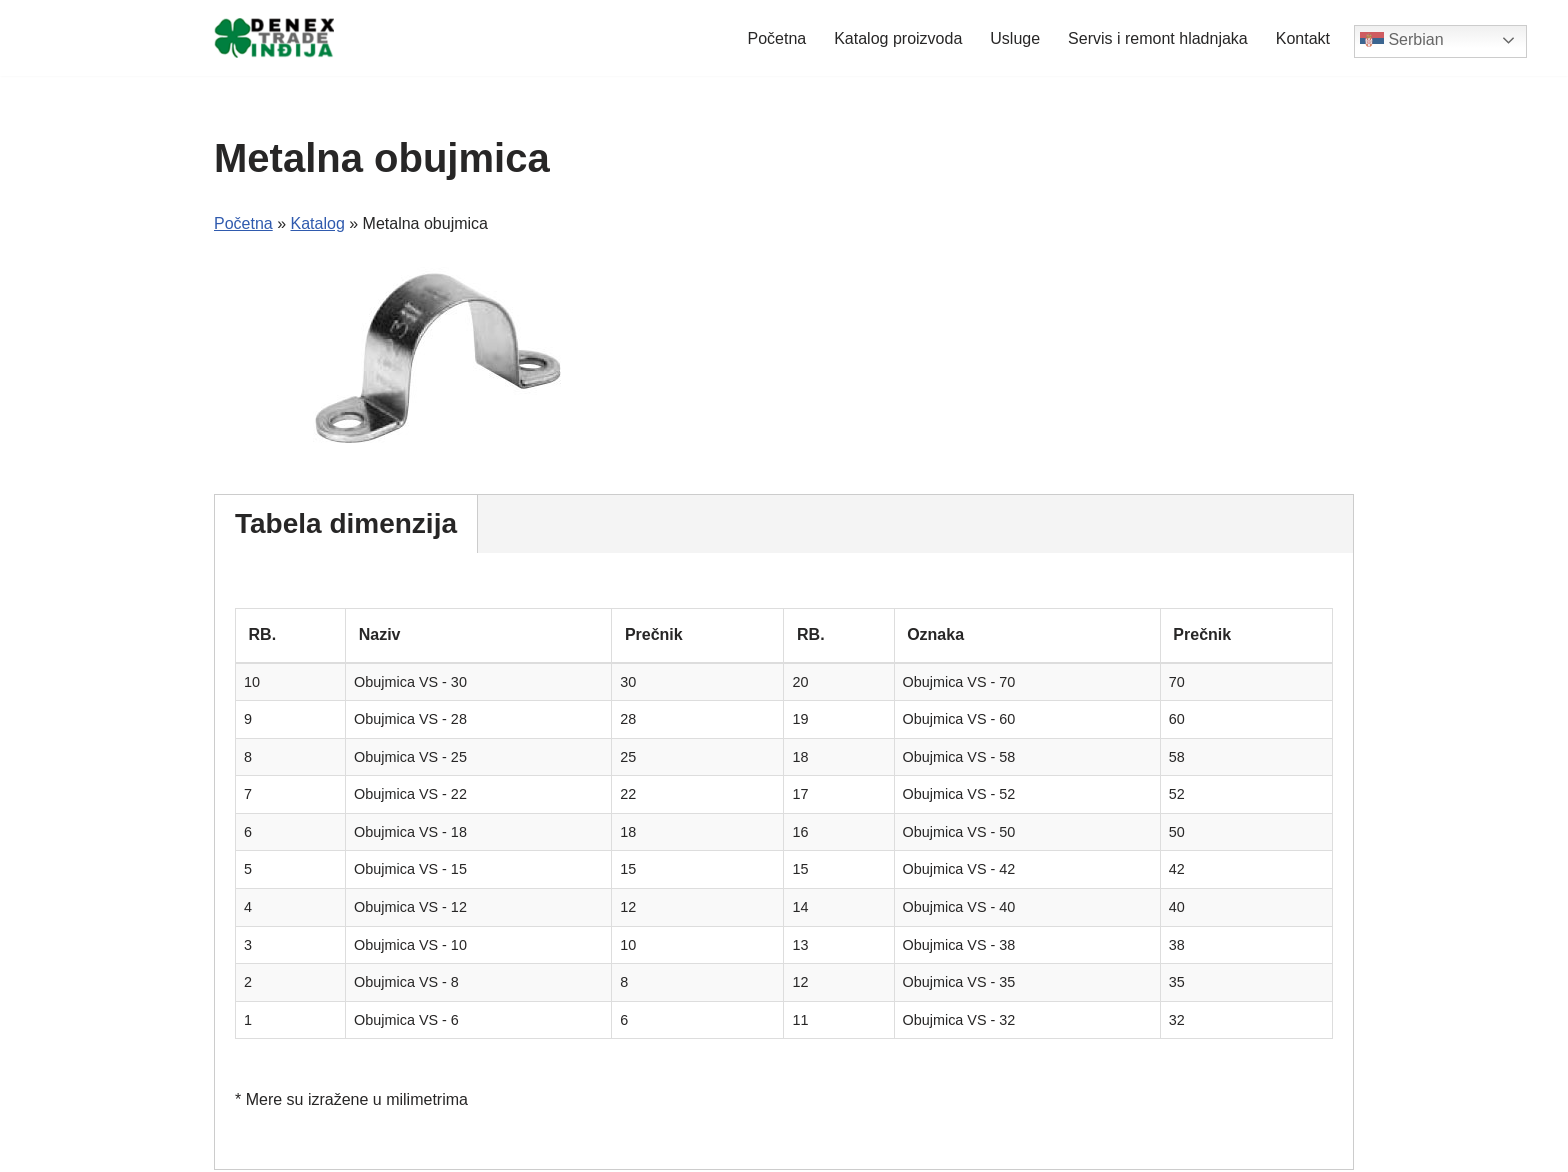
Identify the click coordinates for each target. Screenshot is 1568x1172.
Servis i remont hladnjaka (1158, 38)
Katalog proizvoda (898, 38)
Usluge (1015, 38)
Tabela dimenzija (346, 523)
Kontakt (1303, 38)
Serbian (1402, 41)
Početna (776, 38)
